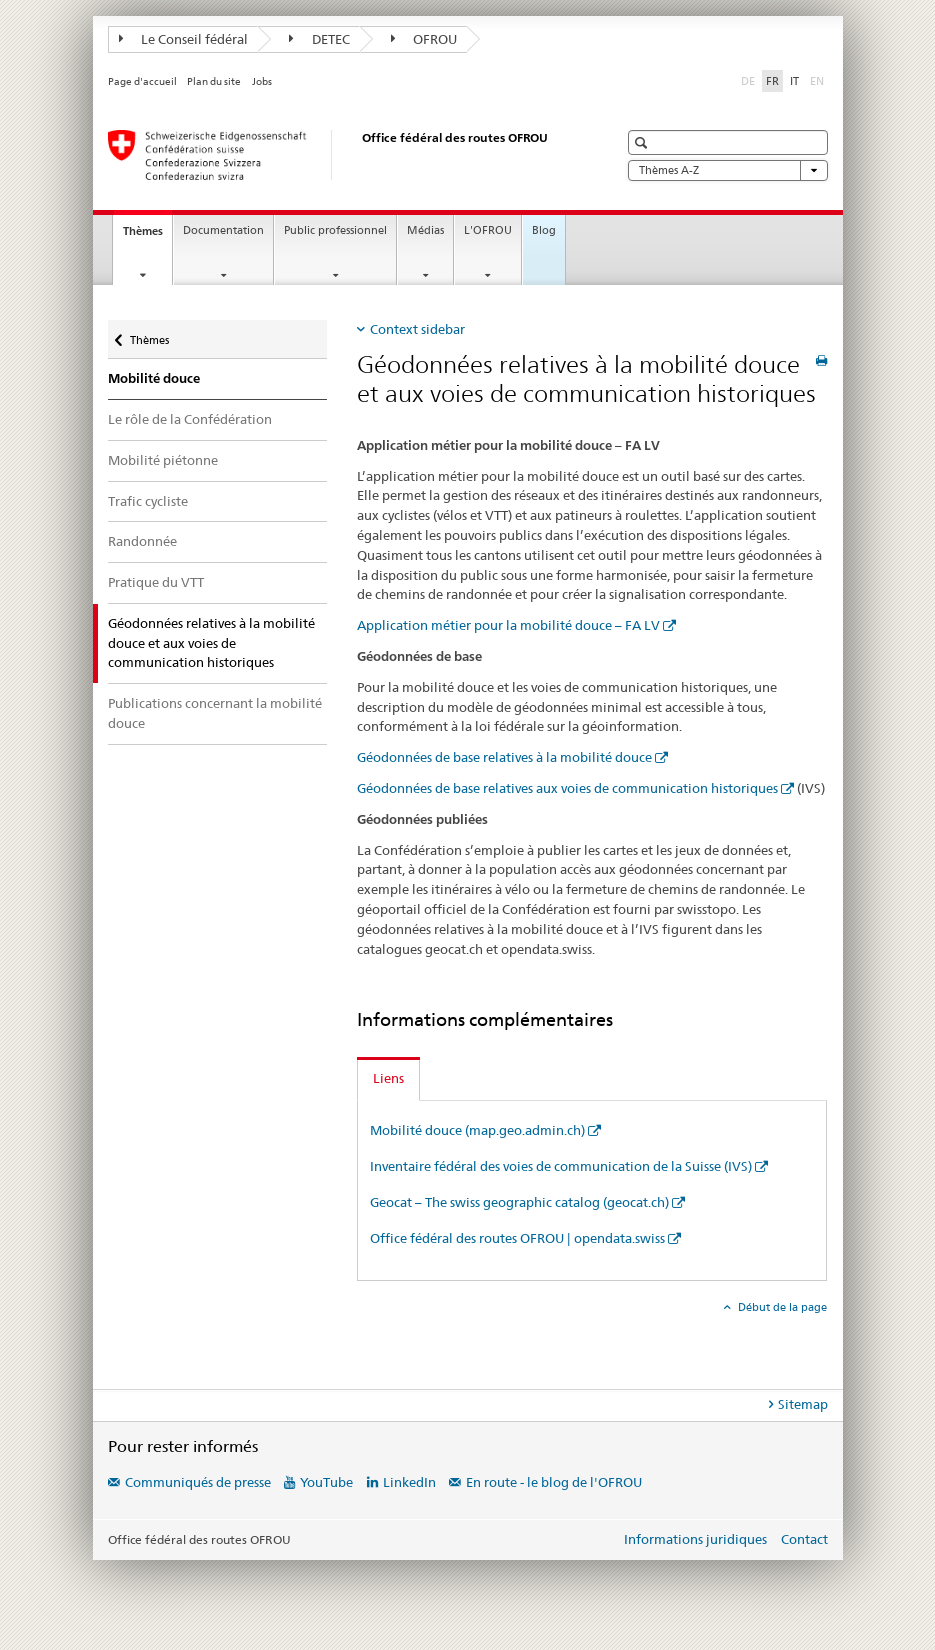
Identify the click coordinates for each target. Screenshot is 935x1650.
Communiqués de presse (198, 1482)
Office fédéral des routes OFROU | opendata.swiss (517, 1238)
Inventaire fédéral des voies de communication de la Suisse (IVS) (561, 1166)
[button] (643, 142)
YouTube (326, 1482)
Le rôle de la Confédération (190, 419)
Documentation (223, 230)
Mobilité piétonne (163, 460)
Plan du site (214, 81)
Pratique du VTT (156, 582)
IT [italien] (794, 81)
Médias (425, 230)
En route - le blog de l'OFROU (554, 1482)
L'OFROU (488, 230)
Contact (804, 1539)
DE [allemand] (750, 80)
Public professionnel (335, 230)
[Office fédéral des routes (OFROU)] (343, 155)
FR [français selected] (772, 81)
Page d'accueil (142, 81)
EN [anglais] (819, 80)
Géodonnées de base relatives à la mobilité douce (504, 757)
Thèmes (147, 236)
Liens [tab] (388, 1078)
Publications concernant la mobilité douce (215, 713)
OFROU (424, 39)
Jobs (262, 81)
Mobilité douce (154, 378)
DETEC (319, 39)
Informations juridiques (695, 1539)
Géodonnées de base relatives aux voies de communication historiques (567, 788)
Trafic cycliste (148, 501)
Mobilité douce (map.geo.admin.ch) (477, 1130)
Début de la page (781, 1307)
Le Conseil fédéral (184, 39)
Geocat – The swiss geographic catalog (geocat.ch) (519, 1202)
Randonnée (142, 541)
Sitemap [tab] (803, 1404)
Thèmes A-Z (728, 170)
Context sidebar (417, 329)
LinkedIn (409, 1482)
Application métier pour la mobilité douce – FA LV (508, 625)
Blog (544, 230)
